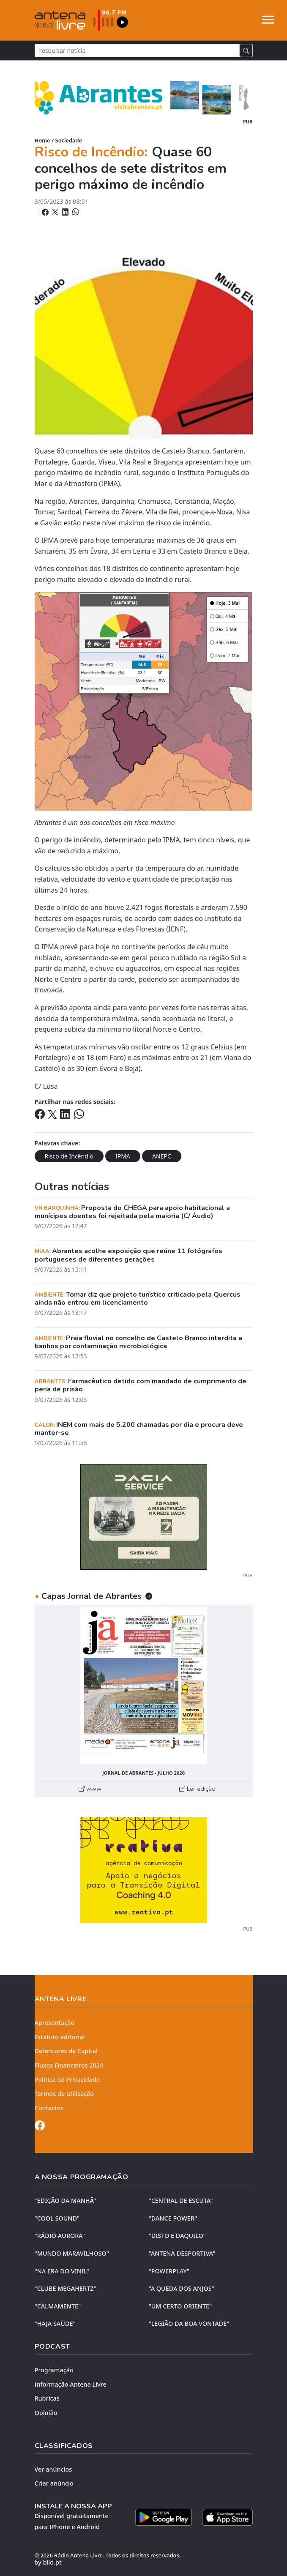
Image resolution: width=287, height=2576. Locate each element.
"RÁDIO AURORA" (60, 2236)
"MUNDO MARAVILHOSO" (72, 2253)
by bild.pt (48, 2562)
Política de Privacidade (67, 2080)
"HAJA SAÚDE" (55, 2323)
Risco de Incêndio (69, 1156)
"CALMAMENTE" (58, 2306)
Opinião (46, 2413)
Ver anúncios (53, 2469)
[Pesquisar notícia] (137, 50)
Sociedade (68, 140)
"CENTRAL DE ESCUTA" (181, 2200)
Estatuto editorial (60, 2037)
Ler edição (197, 1788)
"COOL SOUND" (57, 2218)
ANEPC (161, 1156)
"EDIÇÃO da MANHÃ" (65, 2200)
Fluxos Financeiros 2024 (69, 2065)
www (90, 1788)
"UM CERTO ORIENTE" (180, 2306)
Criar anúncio (54, 2483)
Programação (54, 2370)
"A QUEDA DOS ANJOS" (181, 2288)
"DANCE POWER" (173, 2218)
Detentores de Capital (66, 2051)
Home (42, 140)
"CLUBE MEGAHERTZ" (65, 2288)
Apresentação (55, 2023)
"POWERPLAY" (169, 2271)
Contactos (49, 2108)
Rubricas (47, 2398)
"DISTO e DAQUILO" (177, 2236)
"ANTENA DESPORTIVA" (182, 2253)
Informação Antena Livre (71, 2384)
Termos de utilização (64, 2094)
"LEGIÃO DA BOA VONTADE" (189, 2323)
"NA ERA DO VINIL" (62, 2271)
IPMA (122, 1156)
